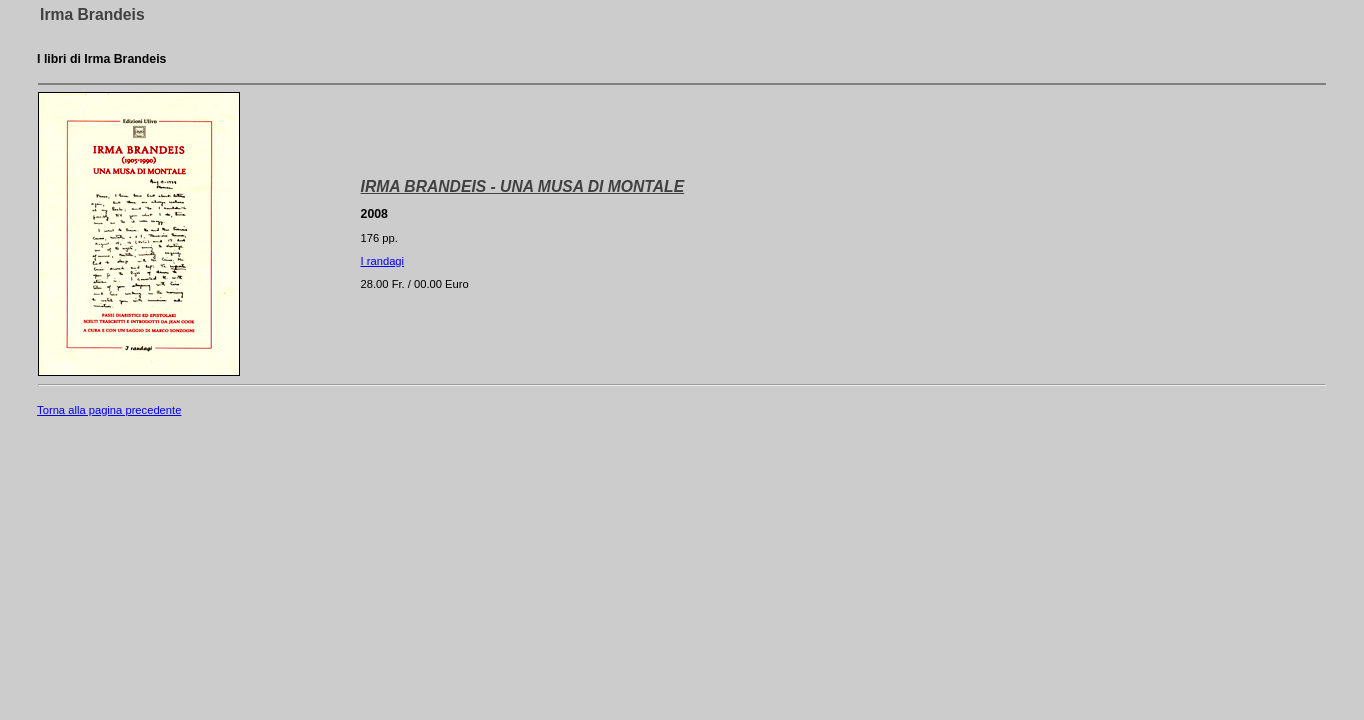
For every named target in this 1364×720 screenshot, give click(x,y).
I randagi (383, 261)
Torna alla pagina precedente (109, 410)
